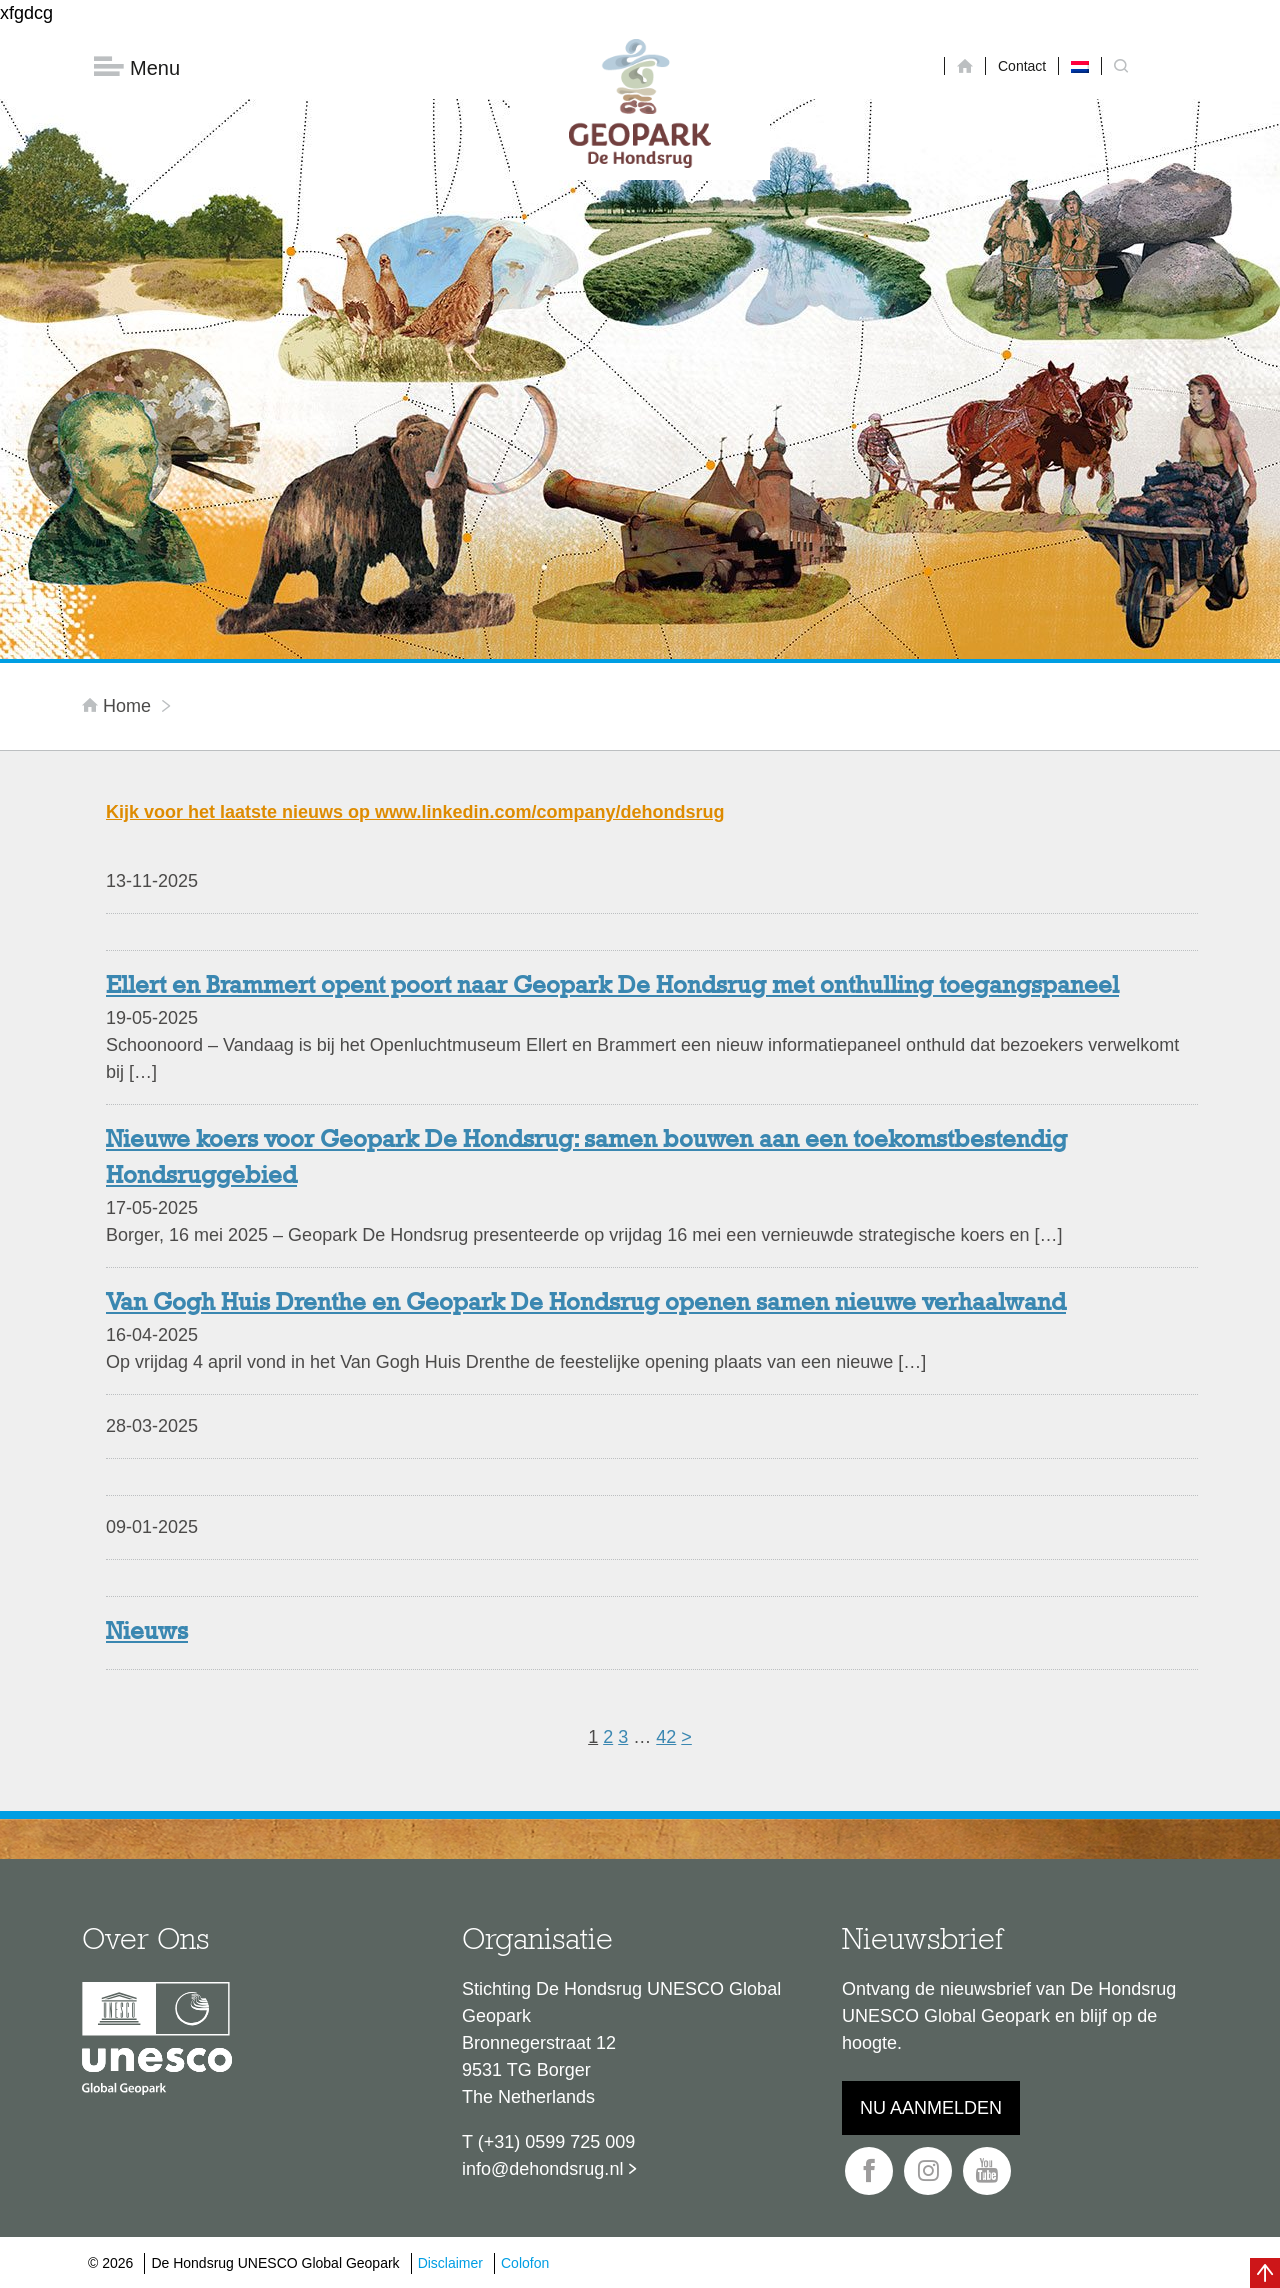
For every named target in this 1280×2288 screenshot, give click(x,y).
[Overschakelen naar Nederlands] (1080, 66)
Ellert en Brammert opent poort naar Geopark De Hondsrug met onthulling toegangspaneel (612, 987)
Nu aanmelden (931, 2108)
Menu (137, 67)
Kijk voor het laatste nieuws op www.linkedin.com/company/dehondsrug (415, 812)
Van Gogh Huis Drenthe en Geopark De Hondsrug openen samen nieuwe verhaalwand (586, 1304)
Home (119, 706)
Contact (1022, 66)
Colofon (525, 2263)
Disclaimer (450, 2263)
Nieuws (147, 1633)
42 (666, 1737)
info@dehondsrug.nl (542, 2169)
